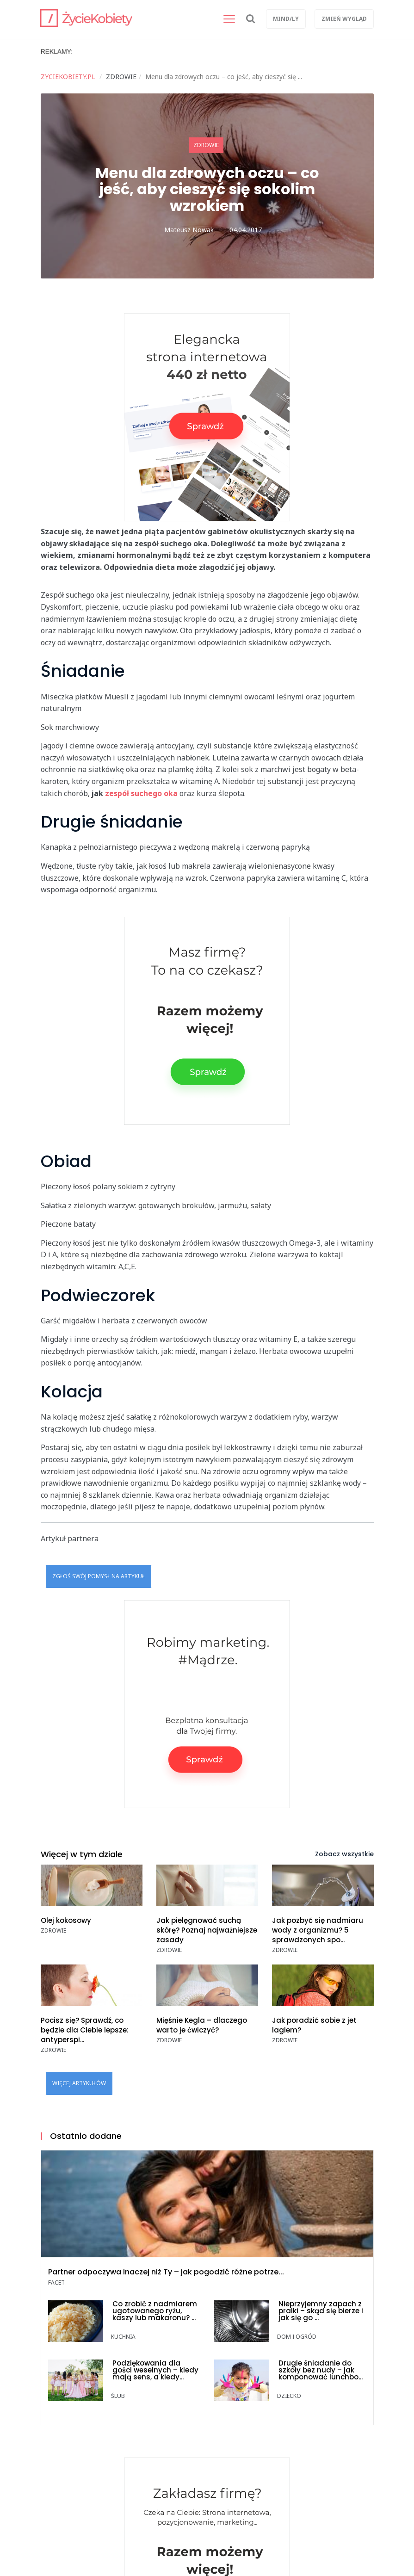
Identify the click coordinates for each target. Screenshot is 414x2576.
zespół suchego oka (141, 793)
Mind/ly (286, 19)
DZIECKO (289, 2396)
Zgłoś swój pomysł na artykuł (98, 1576)
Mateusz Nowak (189, 229)
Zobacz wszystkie (344, 1854)
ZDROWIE (206, 145)
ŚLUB (118, 2396)
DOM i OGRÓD (296, 2337)
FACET (56, 2282)
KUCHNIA (123, 2337)
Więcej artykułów (79, 2083)
